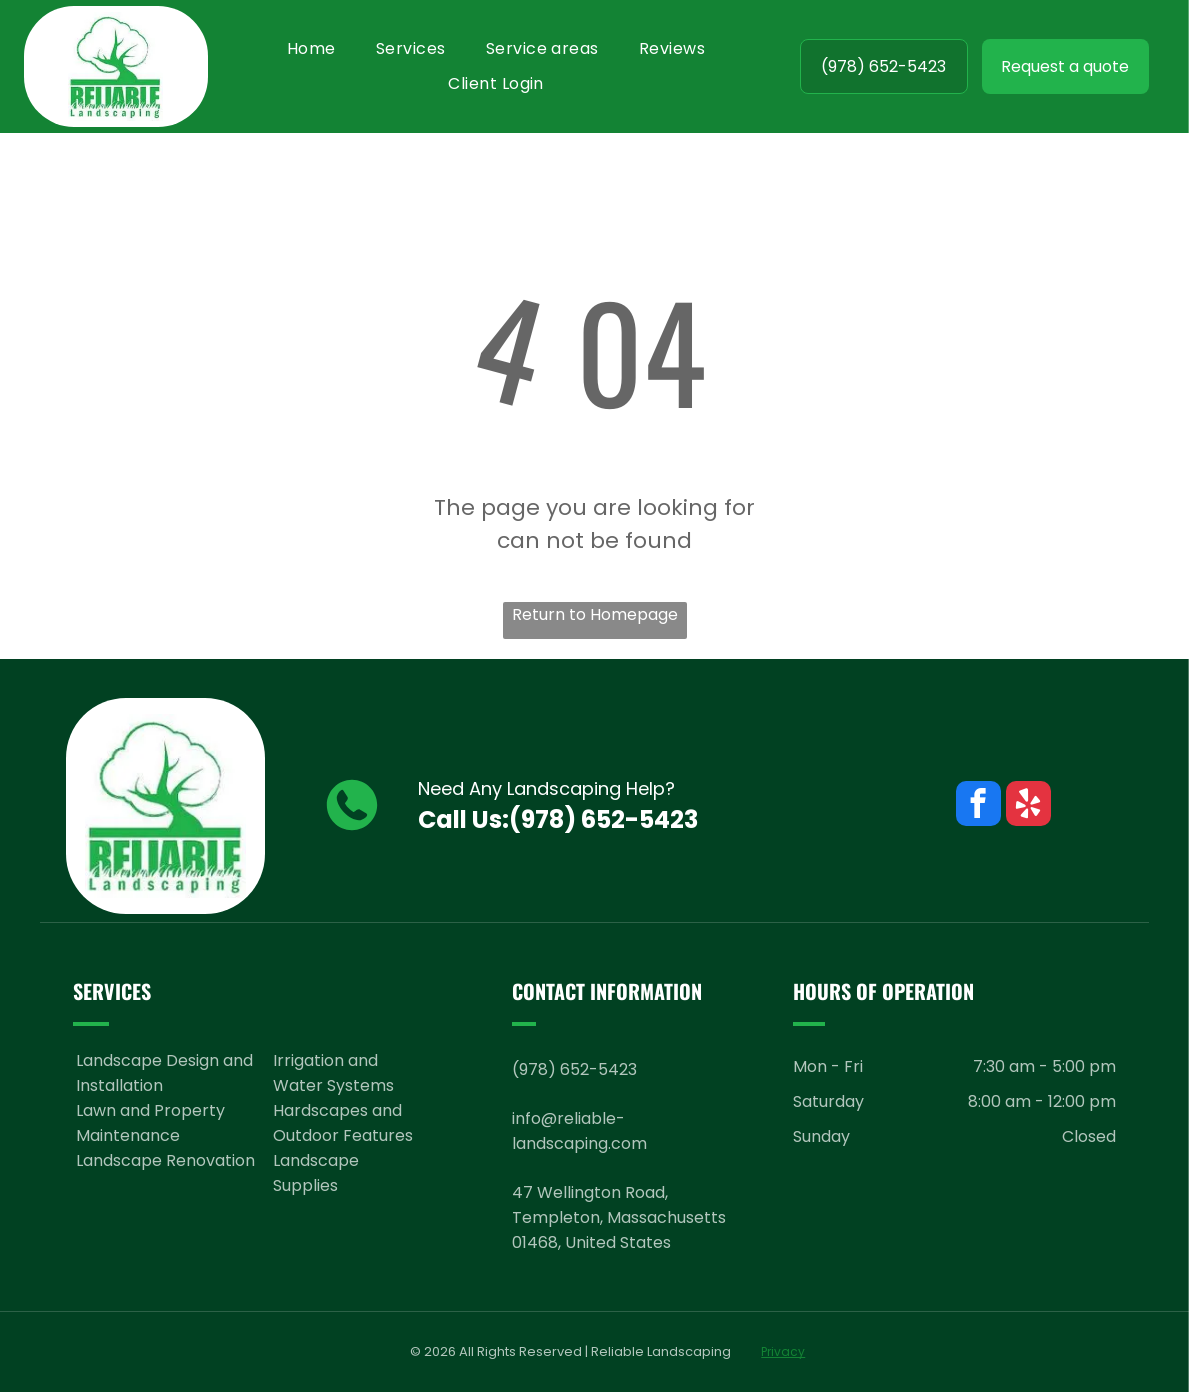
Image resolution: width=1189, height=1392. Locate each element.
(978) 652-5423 (603, 819)
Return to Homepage (595, 614)
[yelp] (1028, 806)
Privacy (783, 1351)
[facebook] (978, 806)
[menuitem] (311, 48)
